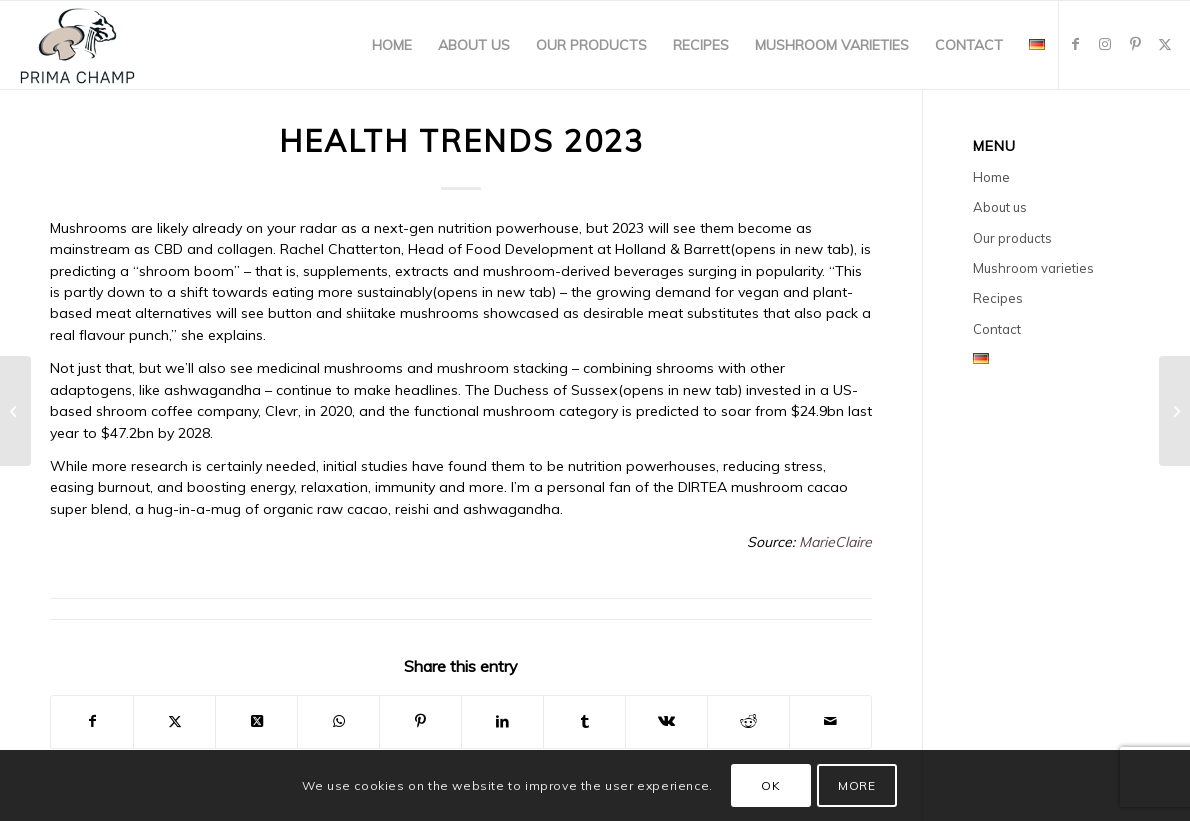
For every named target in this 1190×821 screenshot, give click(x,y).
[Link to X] (1165, 44)
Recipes (998, 298)
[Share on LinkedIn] (502, 721)
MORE (856, 785)
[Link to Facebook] (1075, 44)
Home (991, 177)
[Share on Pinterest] (420, 721)
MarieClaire (835, 542)
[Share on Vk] (666, 721)
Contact (997, 329)
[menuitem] (392, 45)
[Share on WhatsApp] (338, 721)
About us (1000, 207)
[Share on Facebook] (92, 721)
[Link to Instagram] (1105, 44)
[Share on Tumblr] (584, 721)
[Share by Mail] (830, 721)
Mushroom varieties (1033, 268)
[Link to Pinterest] (1135, 44)
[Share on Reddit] (748, 721)
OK (770, 785)
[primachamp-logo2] (77, 45)
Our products (1012, 238)
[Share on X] (174, 721)
